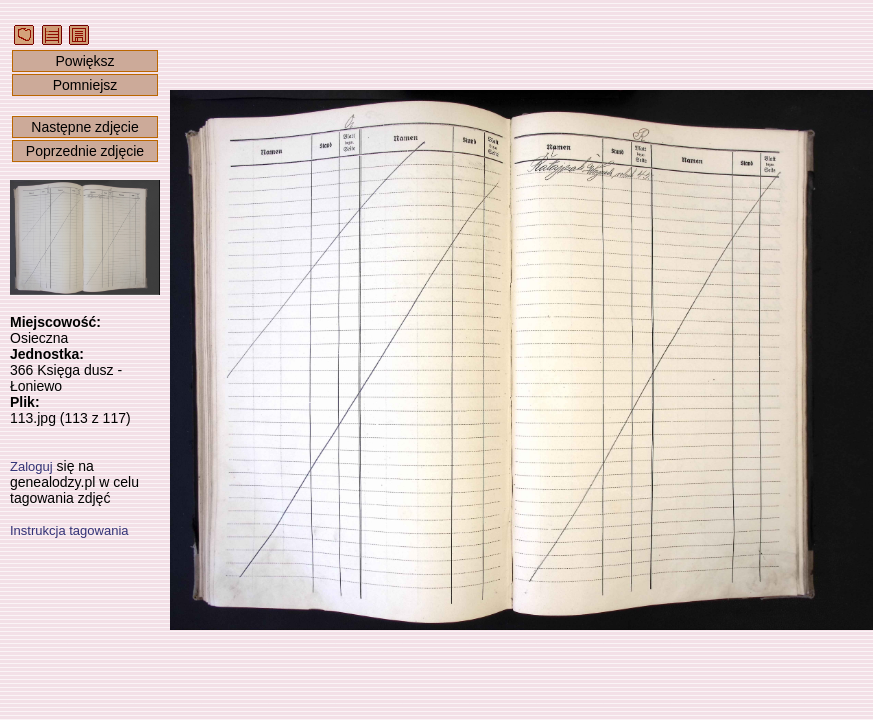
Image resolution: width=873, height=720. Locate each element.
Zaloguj (31, 466)
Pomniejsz (85, 85)
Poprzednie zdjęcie (85, 151)
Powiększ (84, 61)
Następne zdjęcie (84, 127)
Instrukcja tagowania (69, 530)
